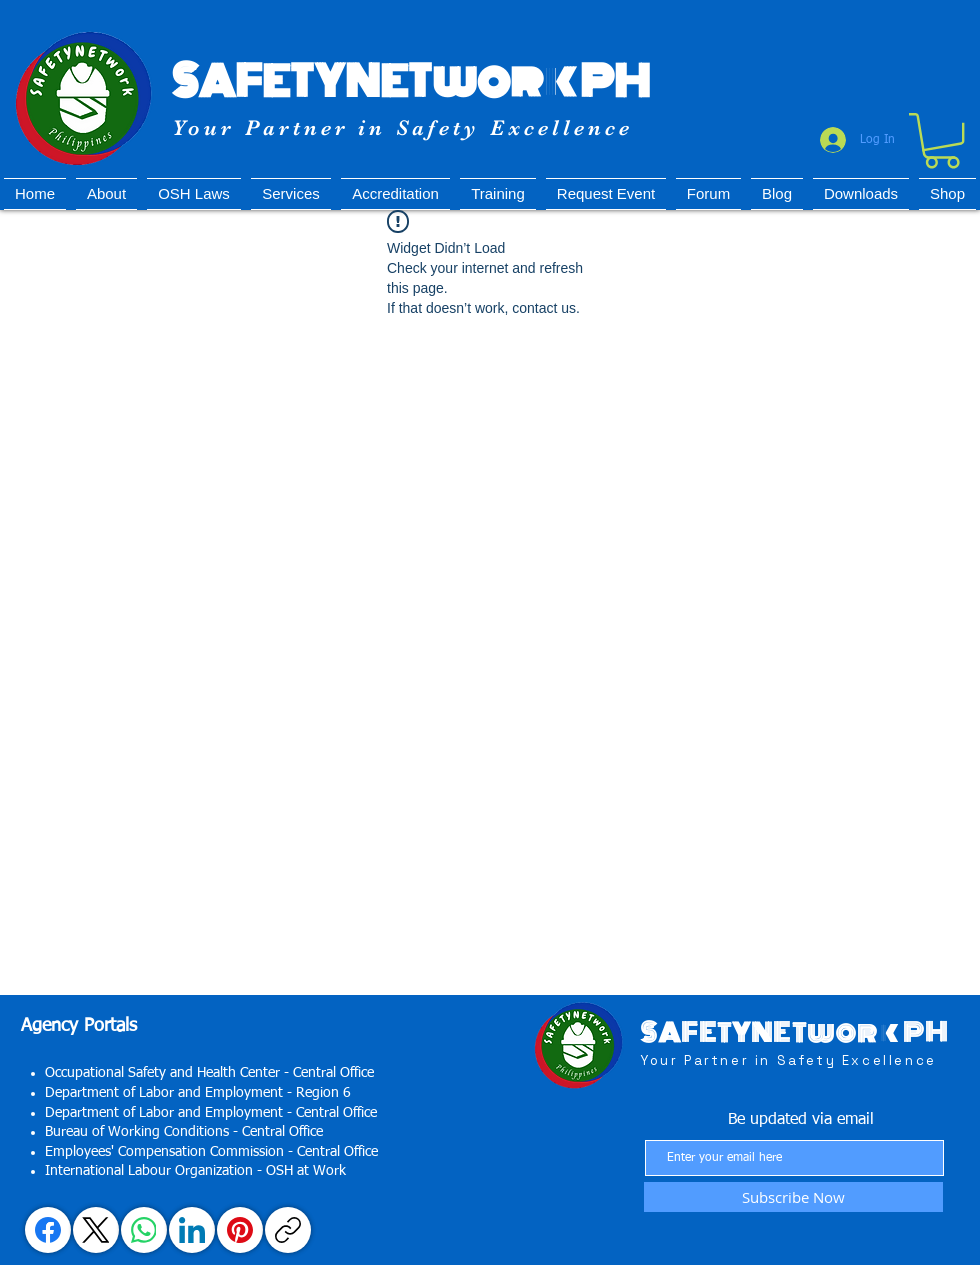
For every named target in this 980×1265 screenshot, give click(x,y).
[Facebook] (48, 1230)
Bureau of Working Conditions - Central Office (184, 1132)
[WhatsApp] (144, 1230)
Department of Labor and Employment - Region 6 (198, 1093)
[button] (942, 140)
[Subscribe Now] (793, 1197)
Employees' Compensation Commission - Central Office (211, 1152)
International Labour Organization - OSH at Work (195, 1171)
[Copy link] (288, 1230)
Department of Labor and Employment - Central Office (211, 1113)
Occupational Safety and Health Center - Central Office (209, 1073)
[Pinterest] (240, 1230)
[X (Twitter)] (96, 1230)
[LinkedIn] (192, 1230)
